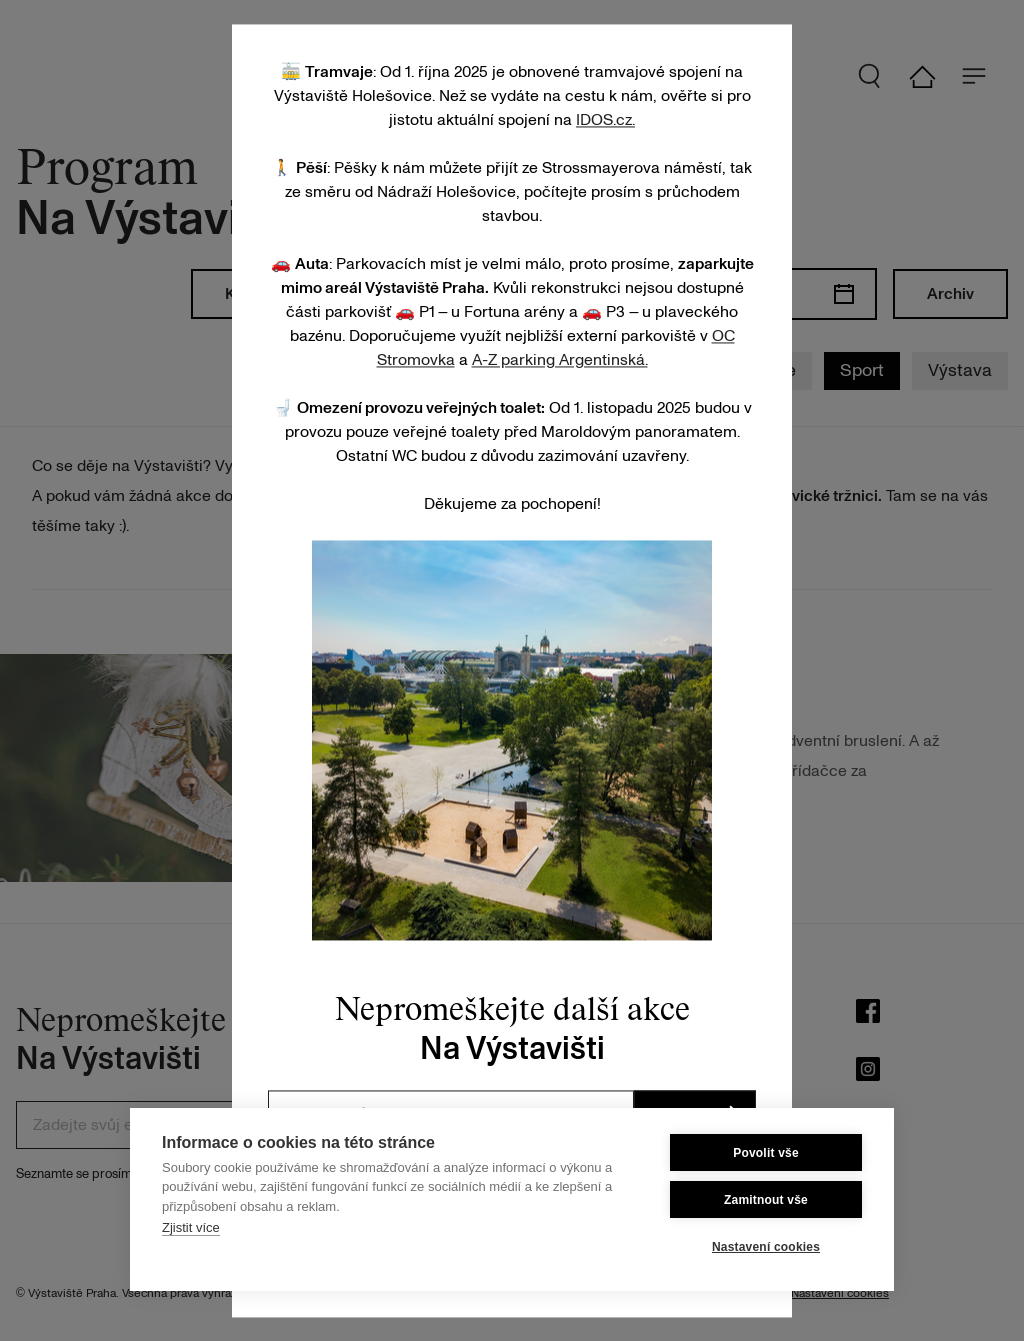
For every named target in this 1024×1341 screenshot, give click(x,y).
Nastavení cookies (766, 1247)
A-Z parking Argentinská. (560, 360)
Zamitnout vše (766, 1200)
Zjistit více (191, 1227)
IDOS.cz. (605, 120)
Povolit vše (766, 1153)
